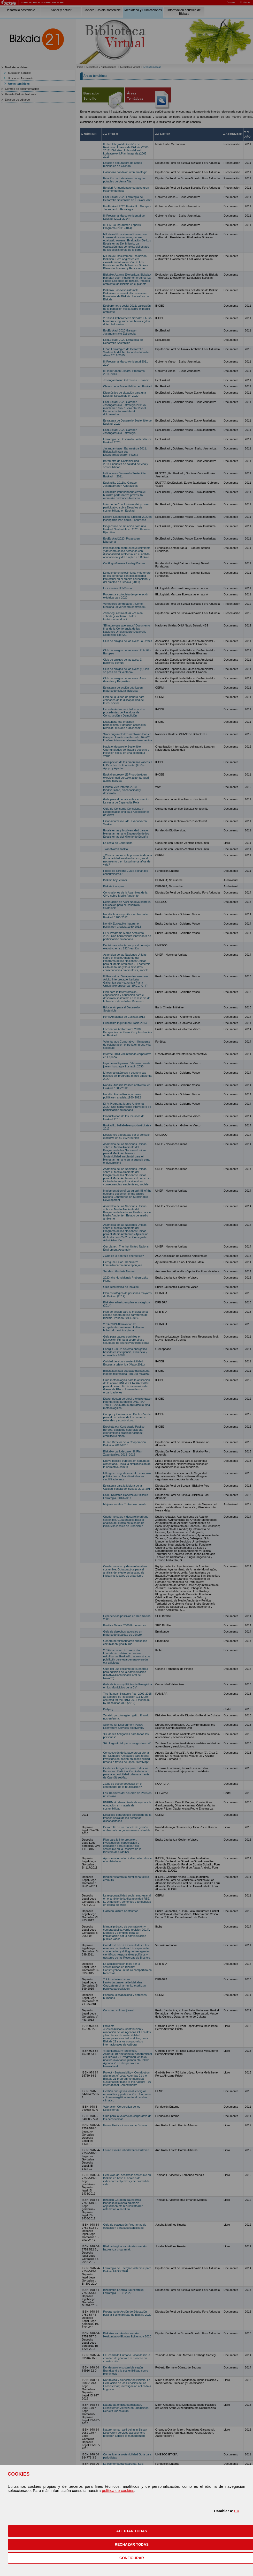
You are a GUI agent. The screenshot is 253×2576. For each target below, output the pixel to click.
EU (236, 2511)
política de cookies (118, 2491)
